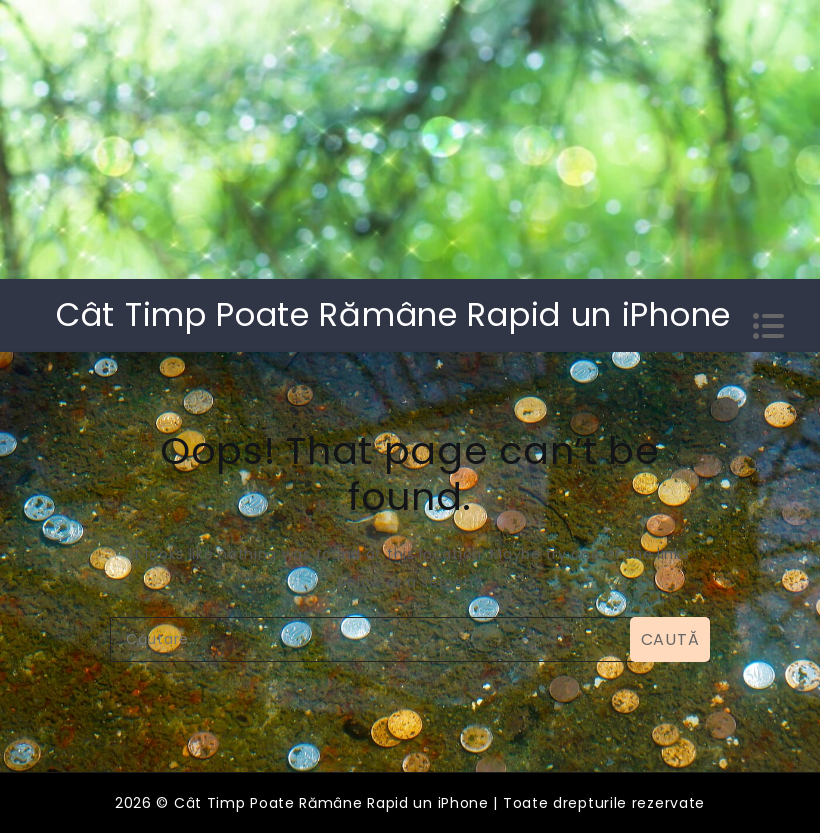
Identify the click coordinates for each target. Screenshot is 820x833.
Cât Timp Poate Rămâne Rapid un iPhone (393, 314)
